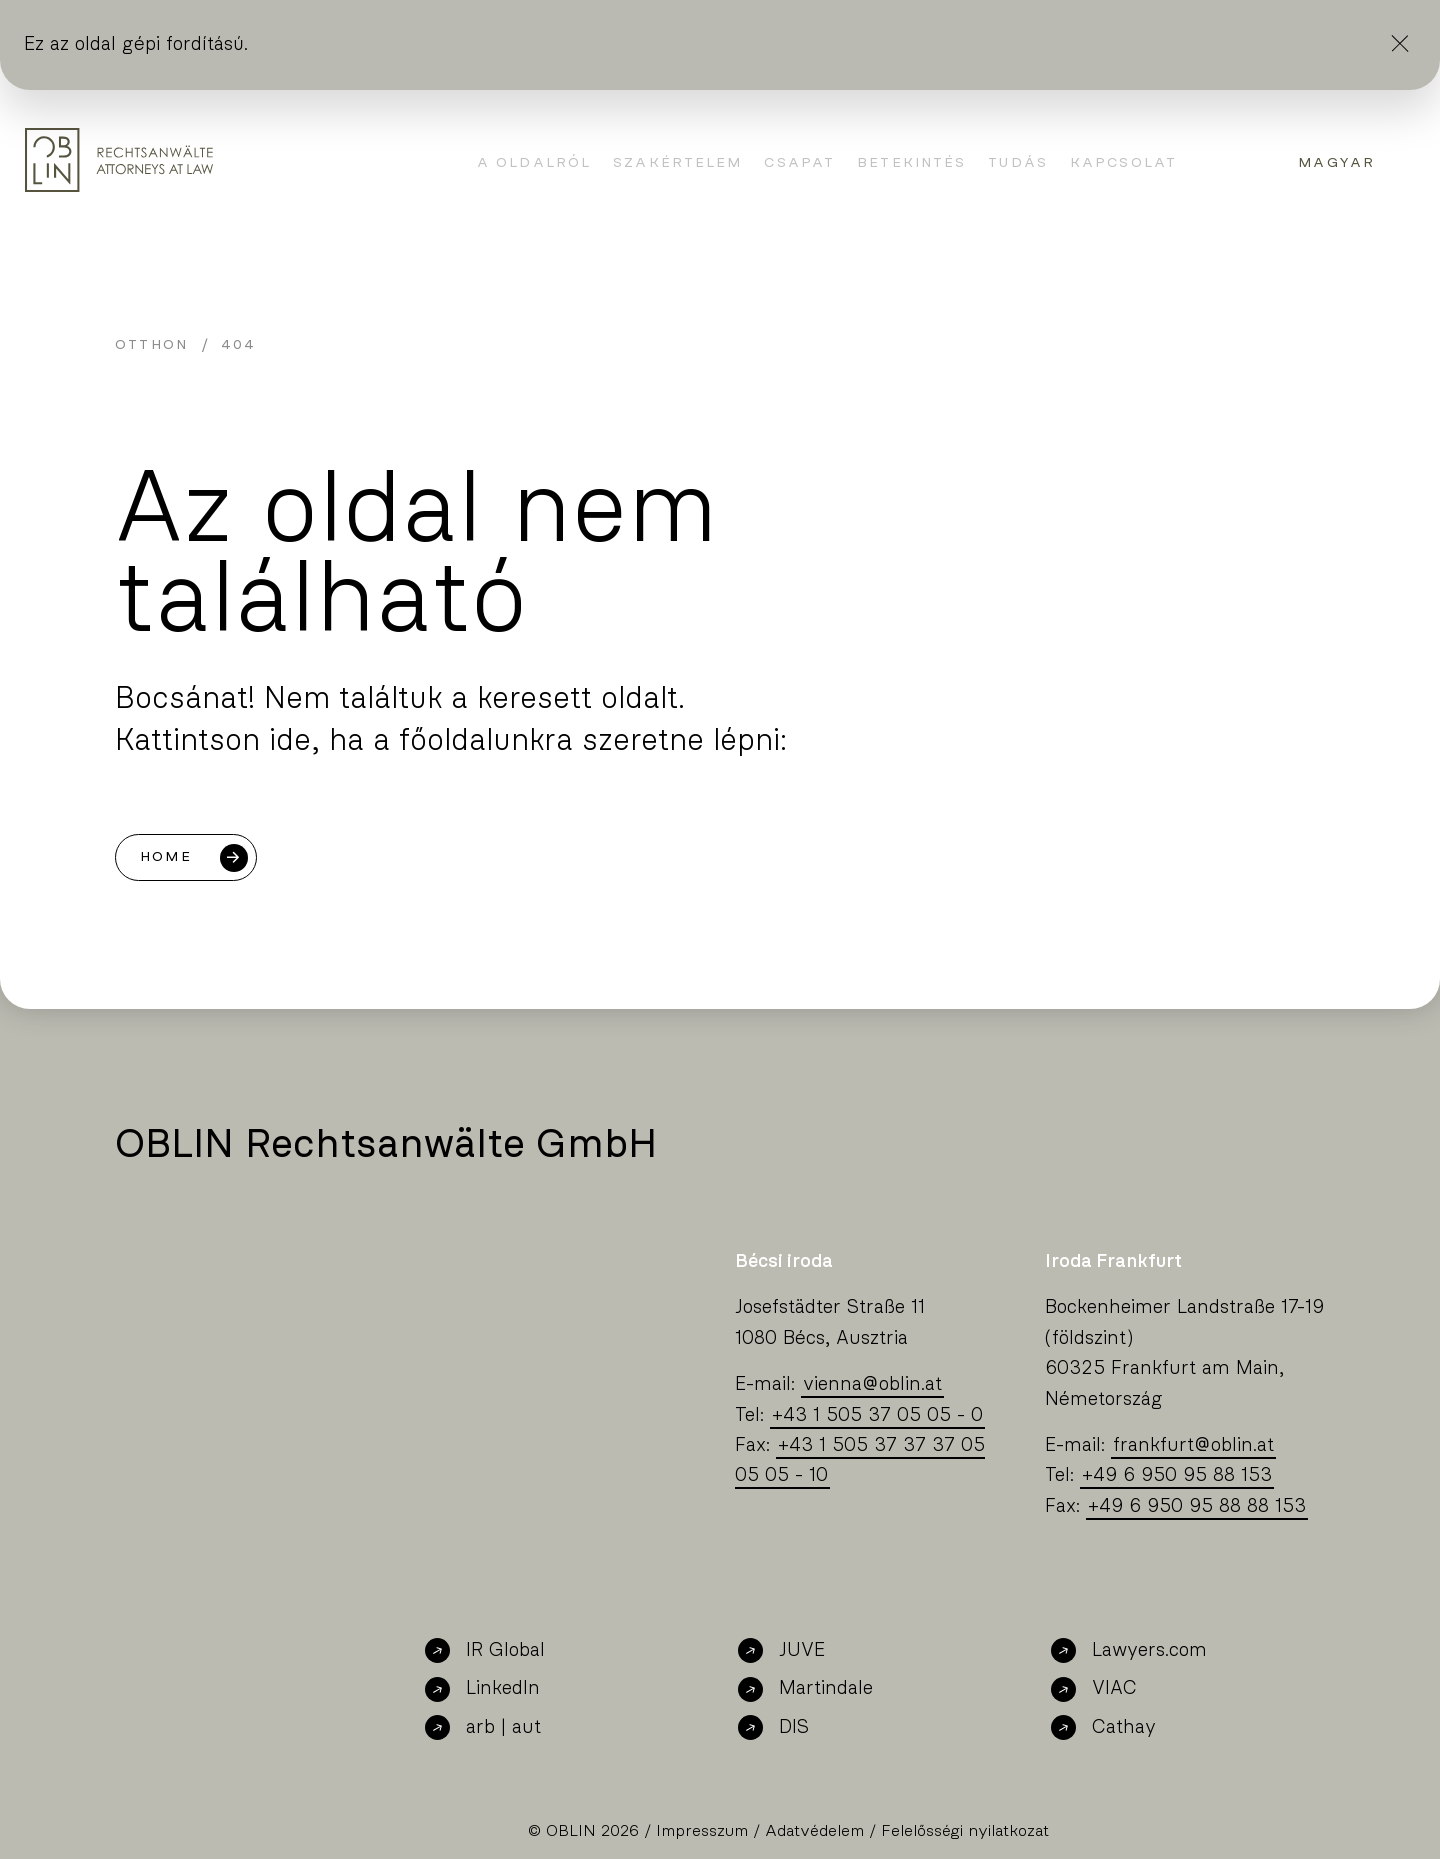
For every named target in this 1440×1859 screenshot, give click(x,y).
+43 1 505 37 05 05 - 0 (877, 1415)
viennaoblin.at (872, 1384)
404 (238, 345)
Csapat (799, 163)
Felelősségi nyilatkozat (965, 1831)
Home (165, 857)
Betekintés (911, 163)
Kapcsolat (1123, 163)
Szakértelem (677, 163)
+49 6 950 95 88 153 (1177, 1475)
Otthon (151, 345)
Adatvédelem (814, 1831)
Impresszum (702, 1831)
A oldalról (534, 163)
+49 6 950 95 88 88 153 (1197, 1506)
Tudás (1018, 163)
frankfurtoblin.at (1193, 1445)
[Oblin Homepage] (119, 160)
